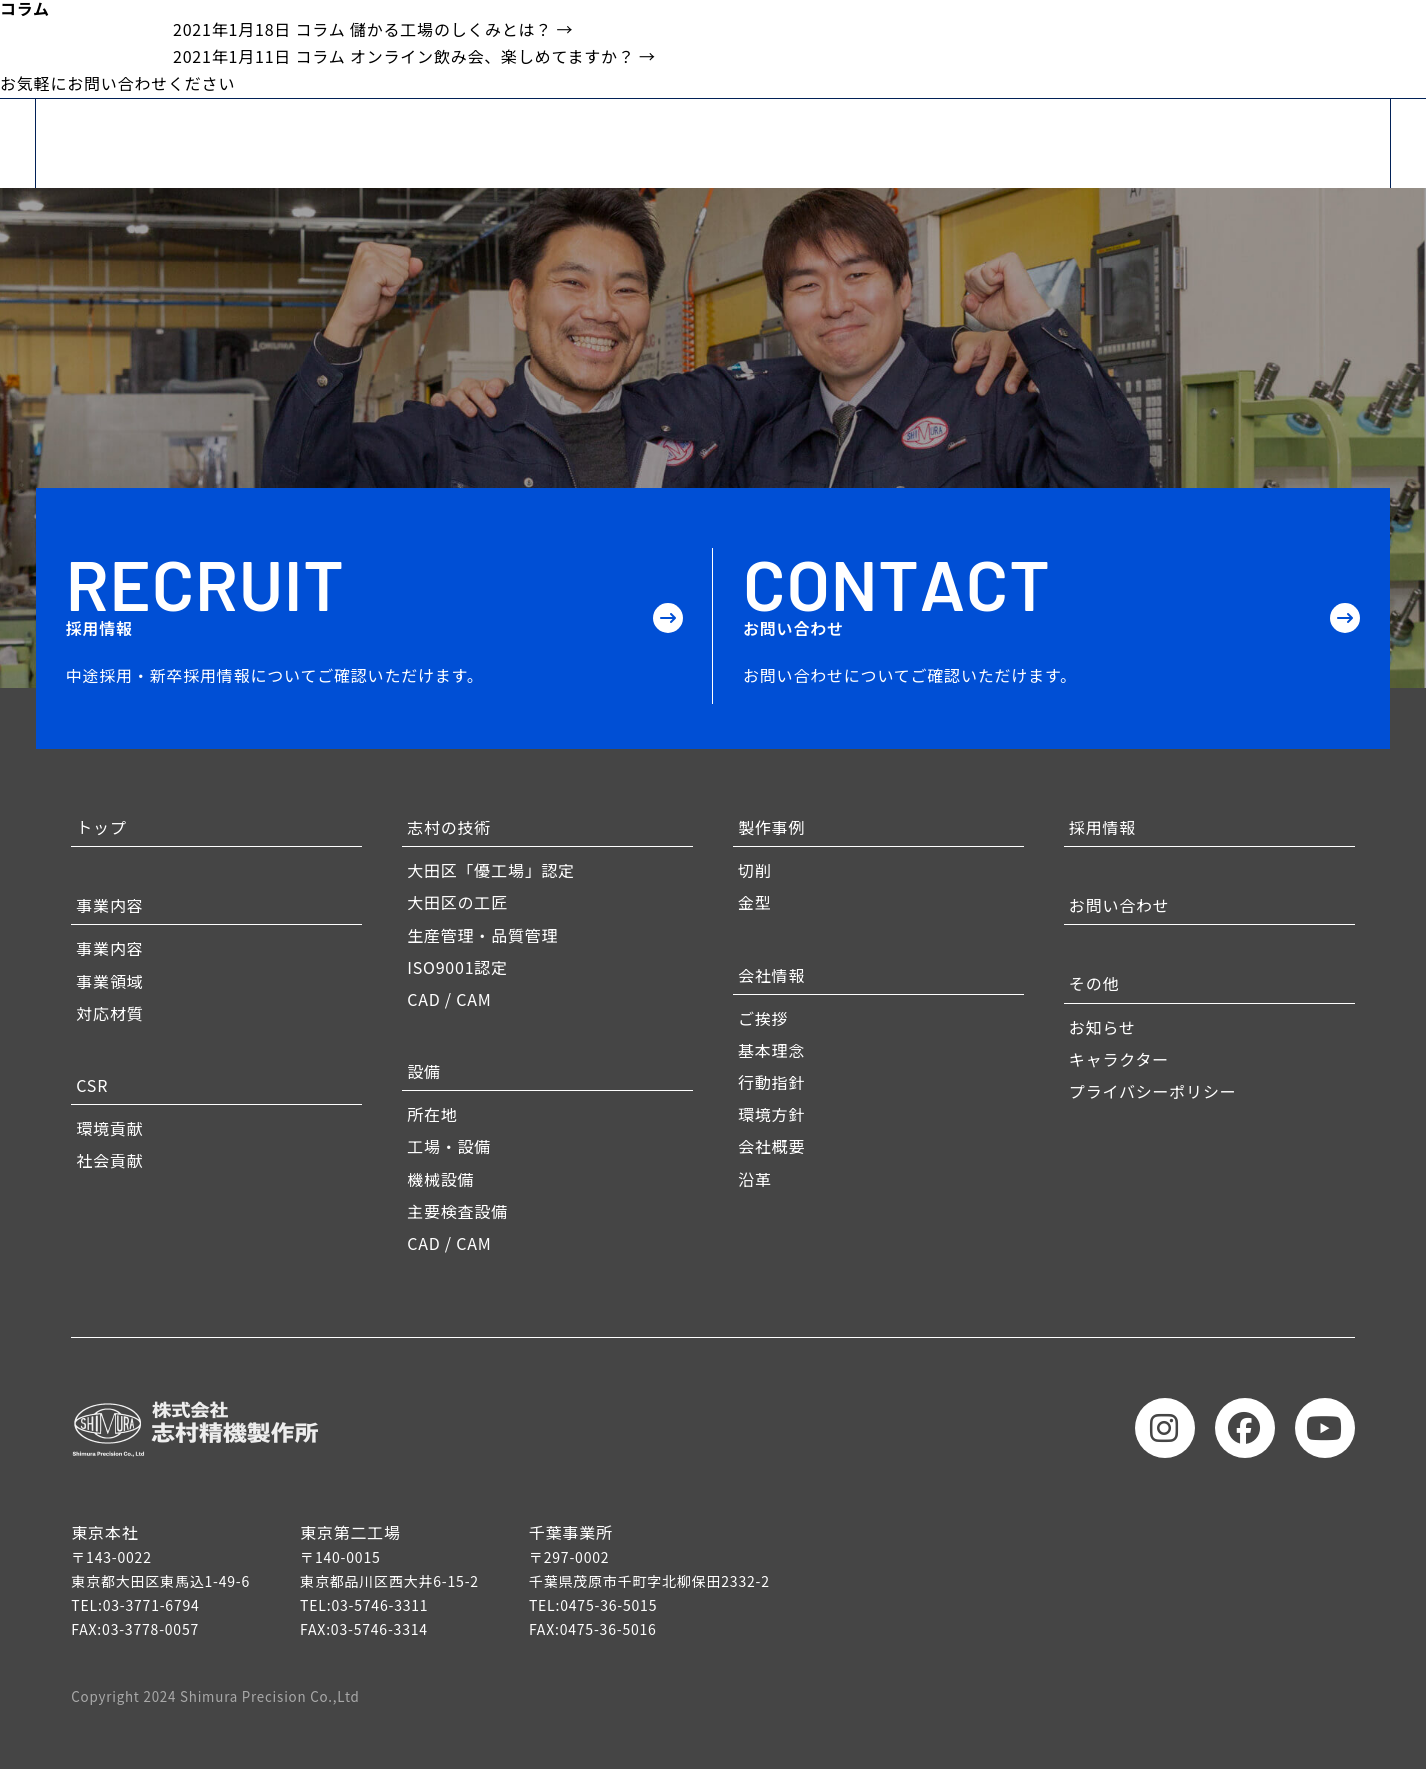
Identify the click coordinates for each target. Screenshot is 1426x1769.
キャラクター (1119, 1059)
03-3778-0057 (150, 1629)
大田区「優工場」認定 (491, 870)
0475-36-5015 (608, 1605)
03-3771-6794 (151, 1605)
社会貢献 (109, 1160)
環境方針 (771, 1114)
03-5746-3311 (379, 1605)
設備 (424, 1071)
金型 (755, 902)
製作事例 (771, 827)
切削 (755, 870)
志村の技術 (449, 827)
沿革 (755, 1179)
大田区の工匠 (457, 902)
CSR (92, 1085)
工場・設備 (449, 1146)
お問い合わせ (1119, 905)
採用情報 (1102, 827)
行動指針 (771, 1082)
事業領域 (109, 981)
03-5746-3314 (379, 1629)
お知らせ (1102, 1027)
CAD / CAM (449, 999)
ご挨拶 (763, 1018)
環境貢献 (109, 1128)
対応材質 (109, 1013)
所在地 (432, 1114)
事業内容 (109, 905)
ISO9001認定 (457, 967)
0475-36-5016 (608, 1629)
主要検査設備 (457, 1211)
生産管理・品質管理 (482, 935)
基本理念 (771, 1050)
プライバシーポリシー (1153, 1091)
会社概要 (771, 1146)
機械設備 (440, 1179)
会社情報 (771, 975)
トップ (101, 827)
